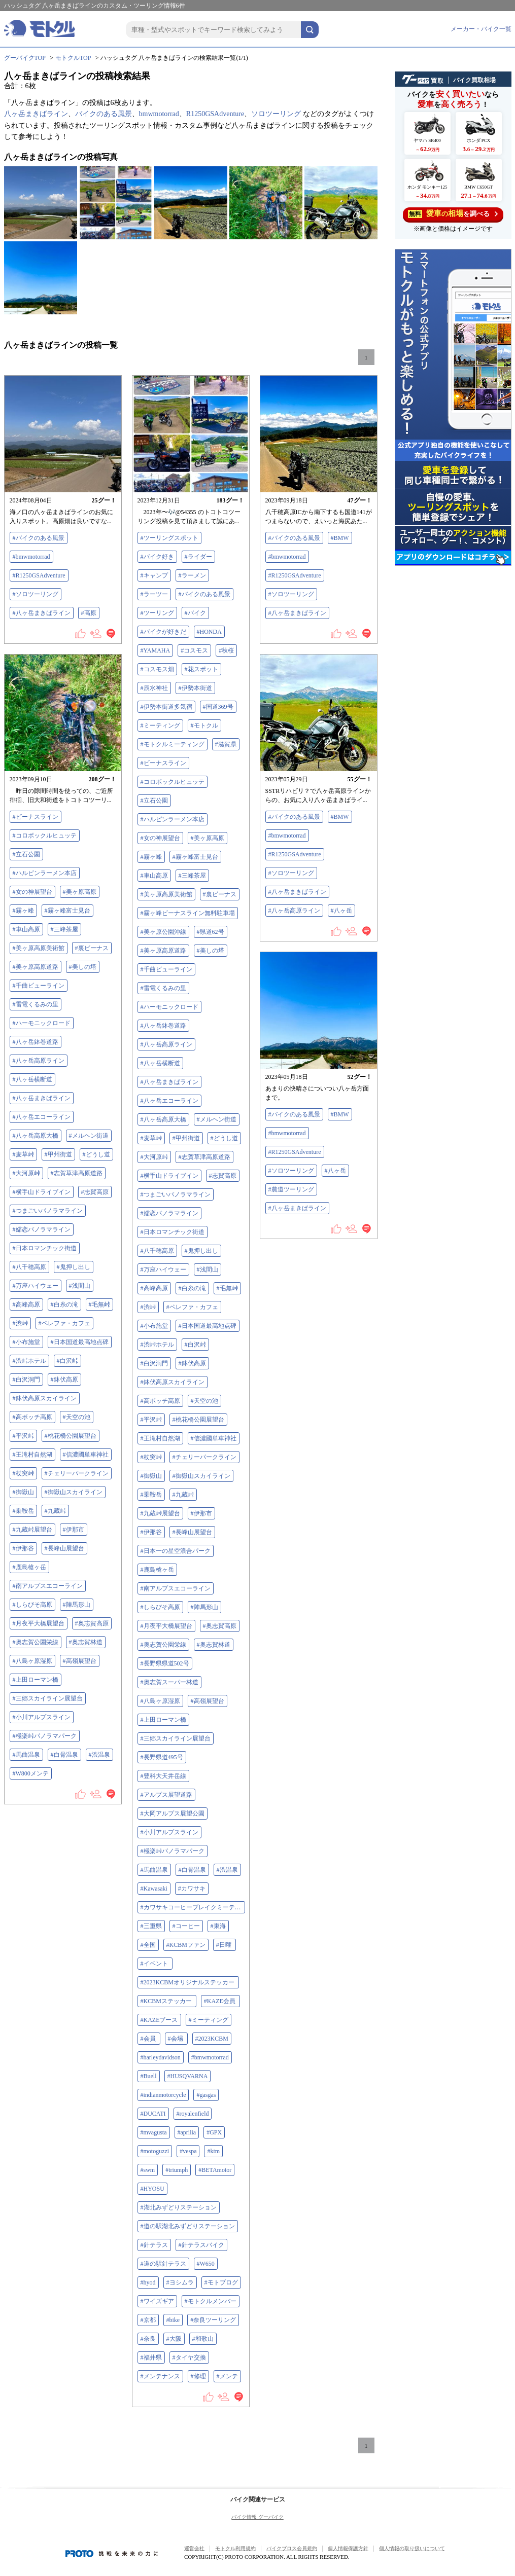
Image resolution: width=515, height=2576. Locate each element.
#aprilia (187, 2132)
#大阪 (174, 2338)
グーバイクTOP (25, 57)
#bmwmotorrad (31, 556)
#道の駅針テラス (163, 2263)
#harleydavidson (161, 2057)
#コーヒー (186, 1926)
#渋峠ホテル (157, 1344)
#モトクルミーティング (172, 744)
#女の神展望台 (160, 838)
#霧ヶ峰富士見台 (195, 856)
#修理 (198, 2376)
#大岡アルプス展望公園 (172, 1813)
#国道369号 (218, 706)
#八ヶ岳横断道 (160, 1063)
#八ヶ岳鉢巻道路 (163, 1025)
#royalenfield (193, 2113)
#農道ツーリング (291, 1189)
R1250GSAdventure (215, 114)
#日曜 (224, 1944)
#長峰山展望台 (192, 1532)
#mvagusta (154, 2132)
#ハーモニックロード (169, 1006)
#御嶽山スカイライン (201, 1475)
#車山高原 (154, 875)
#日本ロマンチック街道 (172, 1232)
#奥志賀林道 (213, 1644)
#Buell (149, 2076)
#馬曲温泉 (154, 1869)
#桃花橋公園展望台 (198, 1419)
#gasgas (206, 2094)
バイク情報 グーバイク (257, 2517)
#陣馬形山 (204, 1607)
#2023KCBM (211, 2038)
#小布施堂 (154, 1325)
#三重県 (151, 1926)
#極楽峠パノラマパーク (172, 1851)
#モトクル (204, 725)
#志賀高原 (222, 1175)
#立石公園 (154, 800)
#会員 (149, 2038)
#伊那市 (201, 1513)
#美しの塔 (210, 950)
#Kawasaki (154, 1888)
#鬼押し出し (201, 1250)
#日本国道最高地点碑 (207, 1325)
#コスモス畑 (157, 669)
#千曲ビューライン (166, 969)
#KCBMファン (185, 1944)
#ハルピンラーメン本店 (172, 819)
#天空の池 (204, 1400)
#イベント (155, 1963)
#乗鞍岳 (151, 1494)
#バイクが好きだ (163, 631)
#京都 (148, 2320)
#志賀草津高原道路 (204, 1156)
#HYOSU (152, 2188)
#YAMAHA (155, 650)
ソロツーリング (276, 114)
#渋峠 (148, 1307)
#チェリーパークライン (204, 1457)
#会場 (176, 2038)
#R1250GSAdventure (39, 575)
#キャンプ (154, 575)
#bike (173, 2320)
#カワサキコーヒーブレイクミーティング (193, 1907)
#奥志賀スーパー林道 (169, 1682)
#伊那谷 (151, 1532)
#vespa (188, 2151)
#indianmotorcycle (163, 2094)
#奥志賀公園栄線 (163, 1644)
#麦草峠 (151, 1138)
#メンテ (227, 2376)
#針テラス (154, 2244)
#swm (148, 2169)
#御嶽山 (151, 1475)
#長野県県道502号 (165, 1663)
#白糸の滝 (192, 1288)
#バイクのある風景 (38, 537)
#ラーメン (192, 575)
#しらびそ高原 (160, 1607)
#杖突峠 (151, 1457)
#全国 (148, 1944)
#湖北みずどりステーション (179, 2207)
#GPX (214, 2132)
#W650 (206, 2263)
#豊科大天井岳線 (163, 1776)
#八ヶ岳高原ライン (166, 1044)
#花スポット (201, 669)
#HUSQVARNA (187, 2076)
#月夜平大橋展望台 (166, 1625)
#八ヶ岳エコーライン (169, 1100)
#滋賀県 (225, 744)
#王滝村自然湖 (160, 1438)
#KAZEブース (159, 2019)
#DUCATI (153, 2113)
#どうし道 (224, 1138)
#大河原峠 (154, 1156)
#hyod (148, 2282)
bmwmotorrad (159, 114)
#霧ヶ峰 (151, 856)
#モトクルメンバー (210, 2301)
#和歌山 (203, 2338)
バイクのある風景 (103, 114)
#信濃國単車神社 (213, 1438)
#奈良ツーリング (213, 2320)
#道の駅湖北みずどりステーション (188, 2226)
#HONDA (209, 631)
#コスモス (194, 650)
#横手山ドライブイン (169, 1175)
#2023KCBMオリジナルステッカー (188, 1982)
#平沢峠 (151, 1419)
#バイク (195, 612)
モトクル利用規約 (235, 2548)
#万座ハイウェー (163, 1269)
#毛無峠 (227, 1288)
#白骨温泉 (192, 1869)
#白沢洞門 (154, 1363)
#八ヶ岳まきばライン (42, 612)
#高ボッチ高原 (160, 1400)
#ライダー (198, 556)
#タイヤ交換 (189, 2357)
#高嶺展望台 (207, 1700)
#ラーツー (154, 594)
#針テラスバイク (201, 2244)
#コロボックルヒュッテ (172, 781)
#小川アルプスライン (169, 1832)
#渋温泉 (227, 1869)
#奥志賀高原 (219, 1625)
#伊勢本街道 (195, 688)
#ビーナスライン (163, 763)
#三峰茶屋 (192, 875)
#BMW (340, 537)
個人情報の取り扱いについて (412, 2548)
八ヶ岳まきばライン (36, 114)
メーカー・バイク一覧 (481, 28)
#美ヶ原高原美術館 (166, 894)
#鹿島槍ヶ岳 (157, 1569)
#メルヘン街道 (216, 1119)
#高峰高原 (154, 1288)
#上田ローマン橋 (163, 1719)
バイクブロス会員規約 (291, 2548)
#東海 (218, 1926)
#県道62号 (210, 931)
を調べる (453, 213)
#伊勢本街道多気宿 (166, 706)
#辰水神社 (154, 688)
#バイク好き (157, 556)
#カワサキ (191, 1888)
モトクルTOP (73, 57)
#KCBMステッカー (167, 2001)
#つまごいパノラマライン (176, 1194)
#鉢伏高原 (192, 1363)
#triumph (176, 2169)
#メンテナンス (160, 2376)
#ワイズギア (157, 2301)
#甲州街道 (186, 1138)
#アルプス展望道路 (166, 1794)
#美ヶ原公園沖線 (163, 931)
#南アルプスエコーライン (176, 1588)
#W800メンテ (31, 1773)
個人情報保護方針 (348, 2548)
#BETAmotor (214, 2169)
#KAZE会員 (220, 2001)
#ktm (213, 2151)
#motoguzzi (155, 2151)
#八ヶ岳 (341, 910)
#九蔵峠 (183, 1494)
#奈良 (148, 2338)
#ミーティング (160, 725)
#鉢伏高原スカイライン (172, 1382)
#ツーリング (157, 612)
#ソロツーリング (35, 594)
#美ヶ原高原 (207, 838)
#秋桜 (226, 650)
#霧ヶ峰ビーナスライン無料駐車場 (188, 913)
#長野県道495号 (162, 1757)
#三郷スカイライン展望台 (176, 1738)
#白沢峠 (195, 1344)
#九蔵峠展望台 (160, 1513)
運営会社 (194, 2548)
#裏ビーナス (219, 894)
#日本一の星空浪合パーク (176, 1550)
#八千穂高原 (157, 1250)
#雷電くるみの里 (163, 988)
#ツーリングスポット (169, 537)
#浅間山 (207, 1269)
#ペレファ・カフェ (192, 1307)
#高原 (88, 612)
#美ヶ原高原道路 (163, 950)
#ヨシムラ (180, 2282)
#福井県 (151, 2357)
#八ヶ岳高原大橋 (163, 1119)
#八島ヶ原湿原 (160, 1700)
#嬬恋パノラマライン (169, 1213)
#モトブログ (221, 2282)
